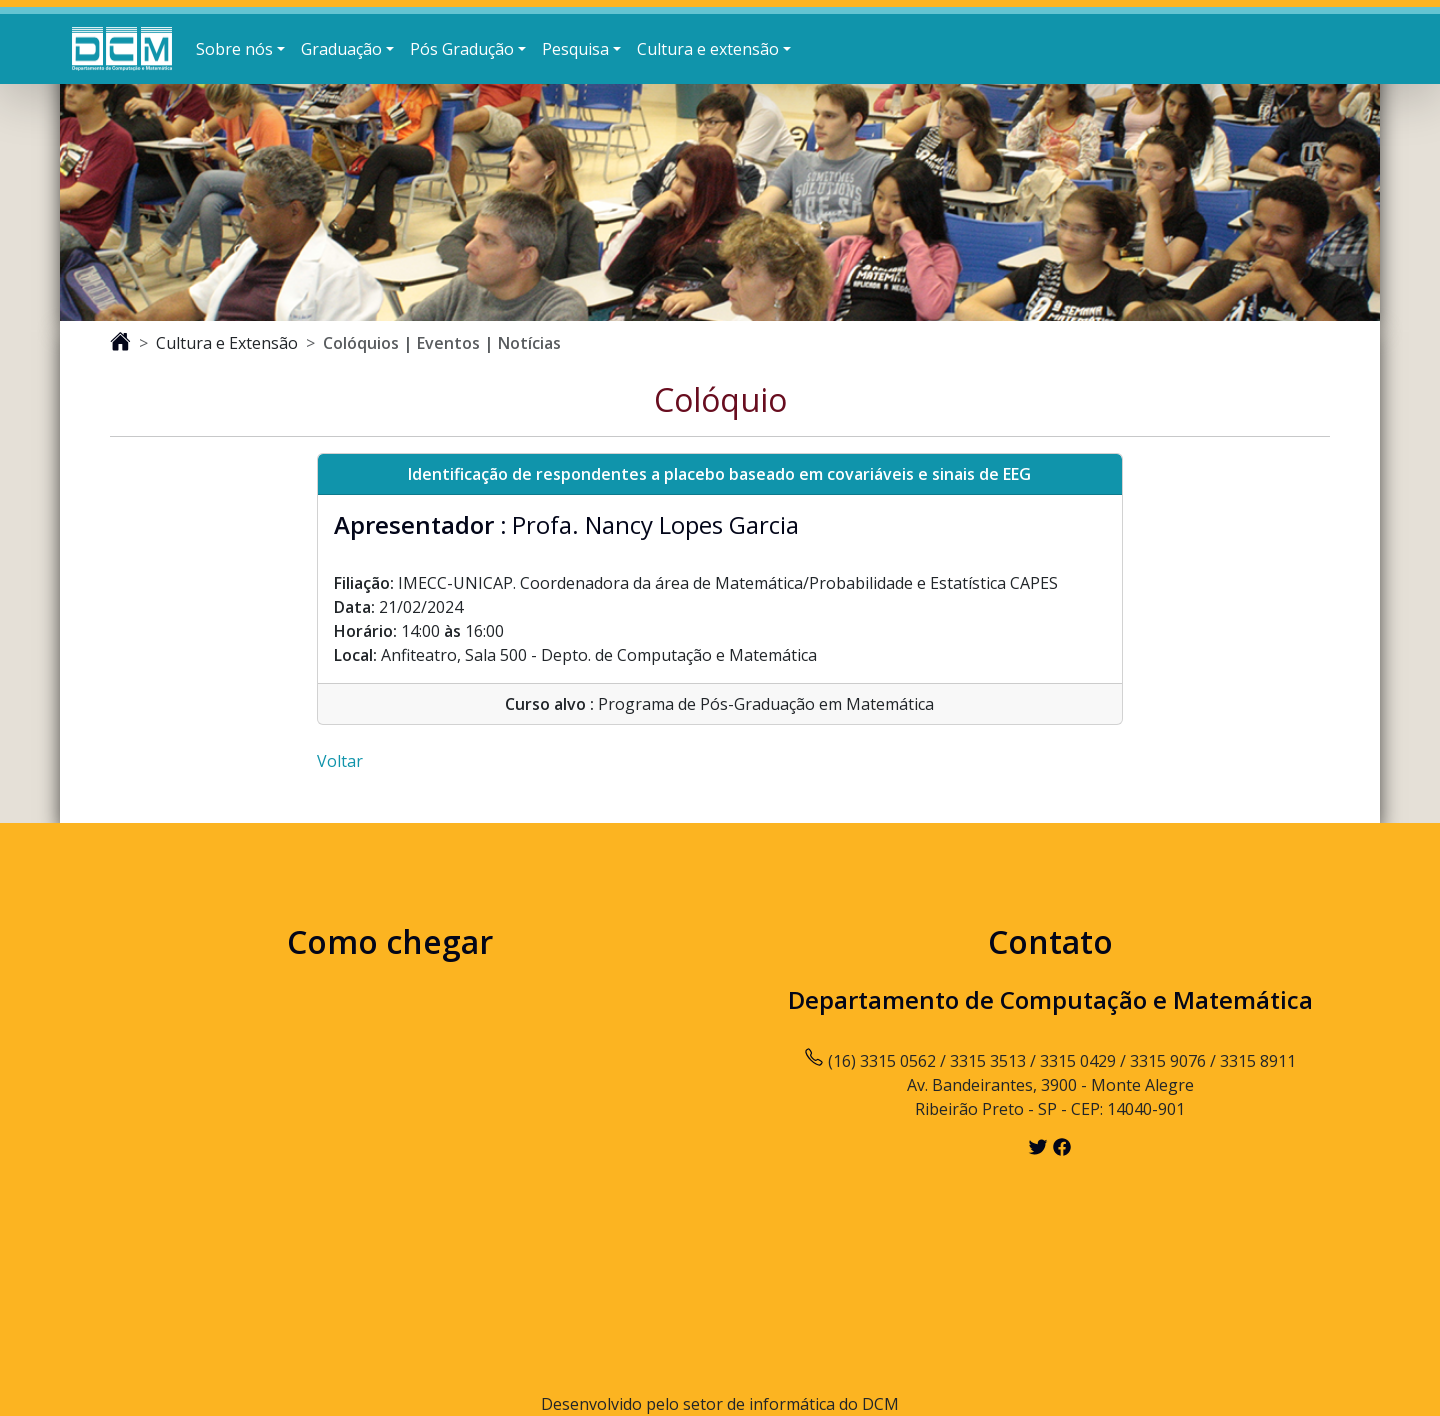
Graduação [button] (341, 49)
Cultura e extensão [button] (708, 49)
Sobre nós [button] (234, 49)
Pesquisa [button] (575, 49)
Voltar (340, 761)
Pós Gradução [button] (462, 49)
